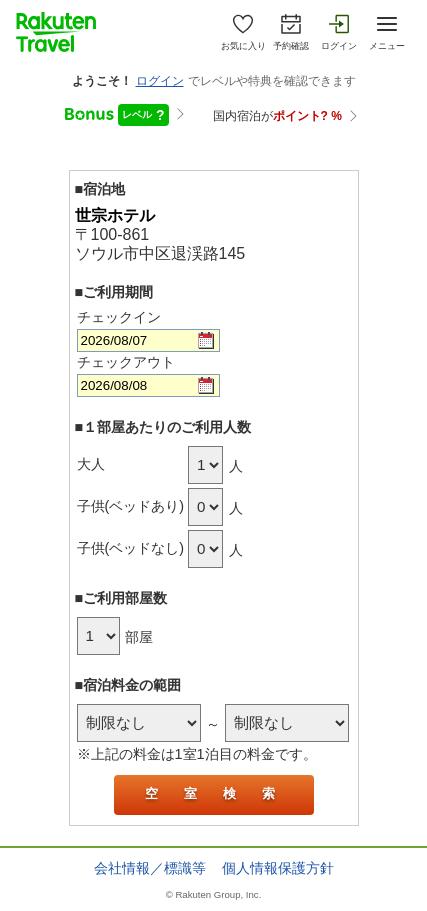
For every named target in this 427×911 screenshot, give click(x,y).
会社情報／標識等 (150, 868)
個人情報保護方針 (278, 868)
